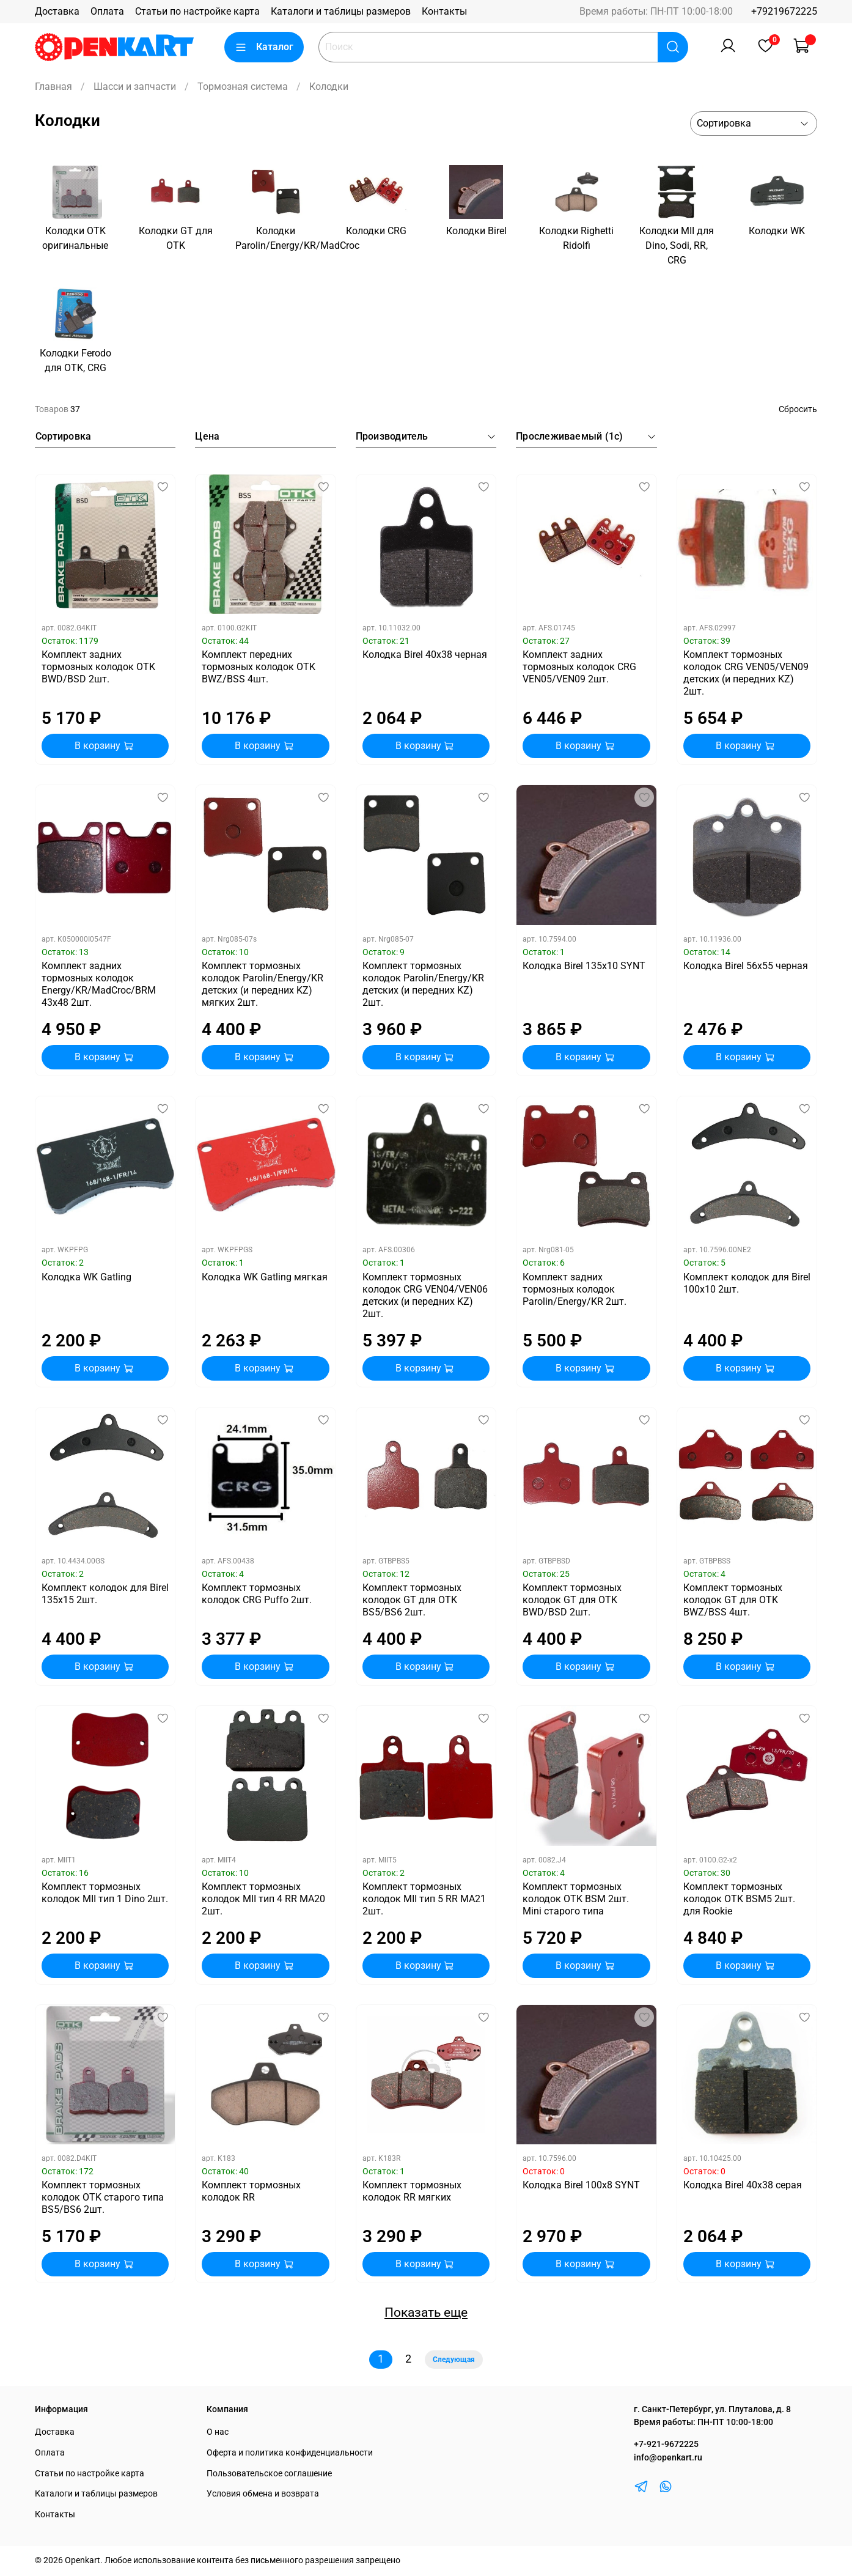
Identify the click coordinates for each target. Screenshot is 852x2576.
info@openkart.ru (668, 2457)
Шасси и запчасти (135, 86)
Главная (53, 86)
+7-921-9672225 (666, 2444)
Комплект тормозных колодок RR (251, 2191)
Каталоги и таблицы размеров (341, 11)
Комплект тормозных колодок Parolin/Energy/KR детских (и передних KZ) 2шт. (423, 984)
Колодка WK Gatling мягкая (265, 1277)
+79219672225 (784, 11)
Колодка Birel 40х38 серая (742, 2185)
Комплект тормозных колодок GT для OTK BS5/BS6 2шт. (411, 1600)
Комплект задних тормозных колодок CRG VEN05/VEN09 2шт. (579, 667)
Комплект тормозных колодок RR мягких (411, 2191)
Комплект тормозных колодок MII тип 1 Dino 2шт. (105, 1893)
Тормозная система (242, 86)
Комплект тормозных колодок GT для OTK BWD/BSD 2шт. (572, 1600)
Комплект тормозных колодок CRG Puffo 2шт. (257, 1594)
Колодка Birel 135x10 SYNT (584, 966)
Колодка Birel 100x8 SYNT (581, 2185)
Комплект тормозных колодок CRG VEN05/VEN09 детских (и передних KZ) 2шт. (746, 673)
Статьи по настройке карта (197, 11)
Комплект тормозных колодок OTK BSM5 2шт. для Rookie (739, 1899)
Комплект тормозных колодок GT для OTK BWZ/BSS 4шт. (732, 1600)
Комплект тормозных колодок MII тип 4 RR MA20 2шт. (263, 1899)
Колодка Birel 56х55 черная (745, 966)
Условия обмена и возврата (263, 2494)
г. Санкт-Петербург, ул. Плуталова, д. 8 (712, 2409)
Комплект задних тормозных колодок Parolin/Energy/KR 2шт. (574, 1289)
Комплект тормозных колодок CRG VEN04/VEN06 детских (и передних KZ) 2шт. (425, 1295)
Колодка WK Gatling (86, 1277)
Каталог (264, 47)
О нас (218, 2432)
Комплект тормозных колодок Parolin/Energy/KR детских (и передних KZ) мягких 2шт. (262, 984)
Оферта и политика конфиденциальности (290, 2453)
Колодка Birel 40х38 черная (424, 654)
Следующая (454, 2359)
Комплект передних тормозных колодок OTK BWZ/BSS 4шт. (258, 667)
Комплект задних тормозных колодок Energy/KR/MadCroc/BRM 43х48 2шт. (99, 984)
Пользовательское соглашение (269, 2473)
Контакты (444, 11)
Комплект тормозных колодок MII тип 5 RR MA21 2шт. (424, 1899)
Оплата (107, 11)
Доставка (57, 11)
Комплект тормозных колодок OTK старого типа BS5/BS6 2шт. (103, 2197)
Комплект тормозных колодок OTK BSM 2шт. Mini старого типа (576, 1899)
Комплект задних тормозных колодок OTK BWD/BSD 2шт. (98, 667)
